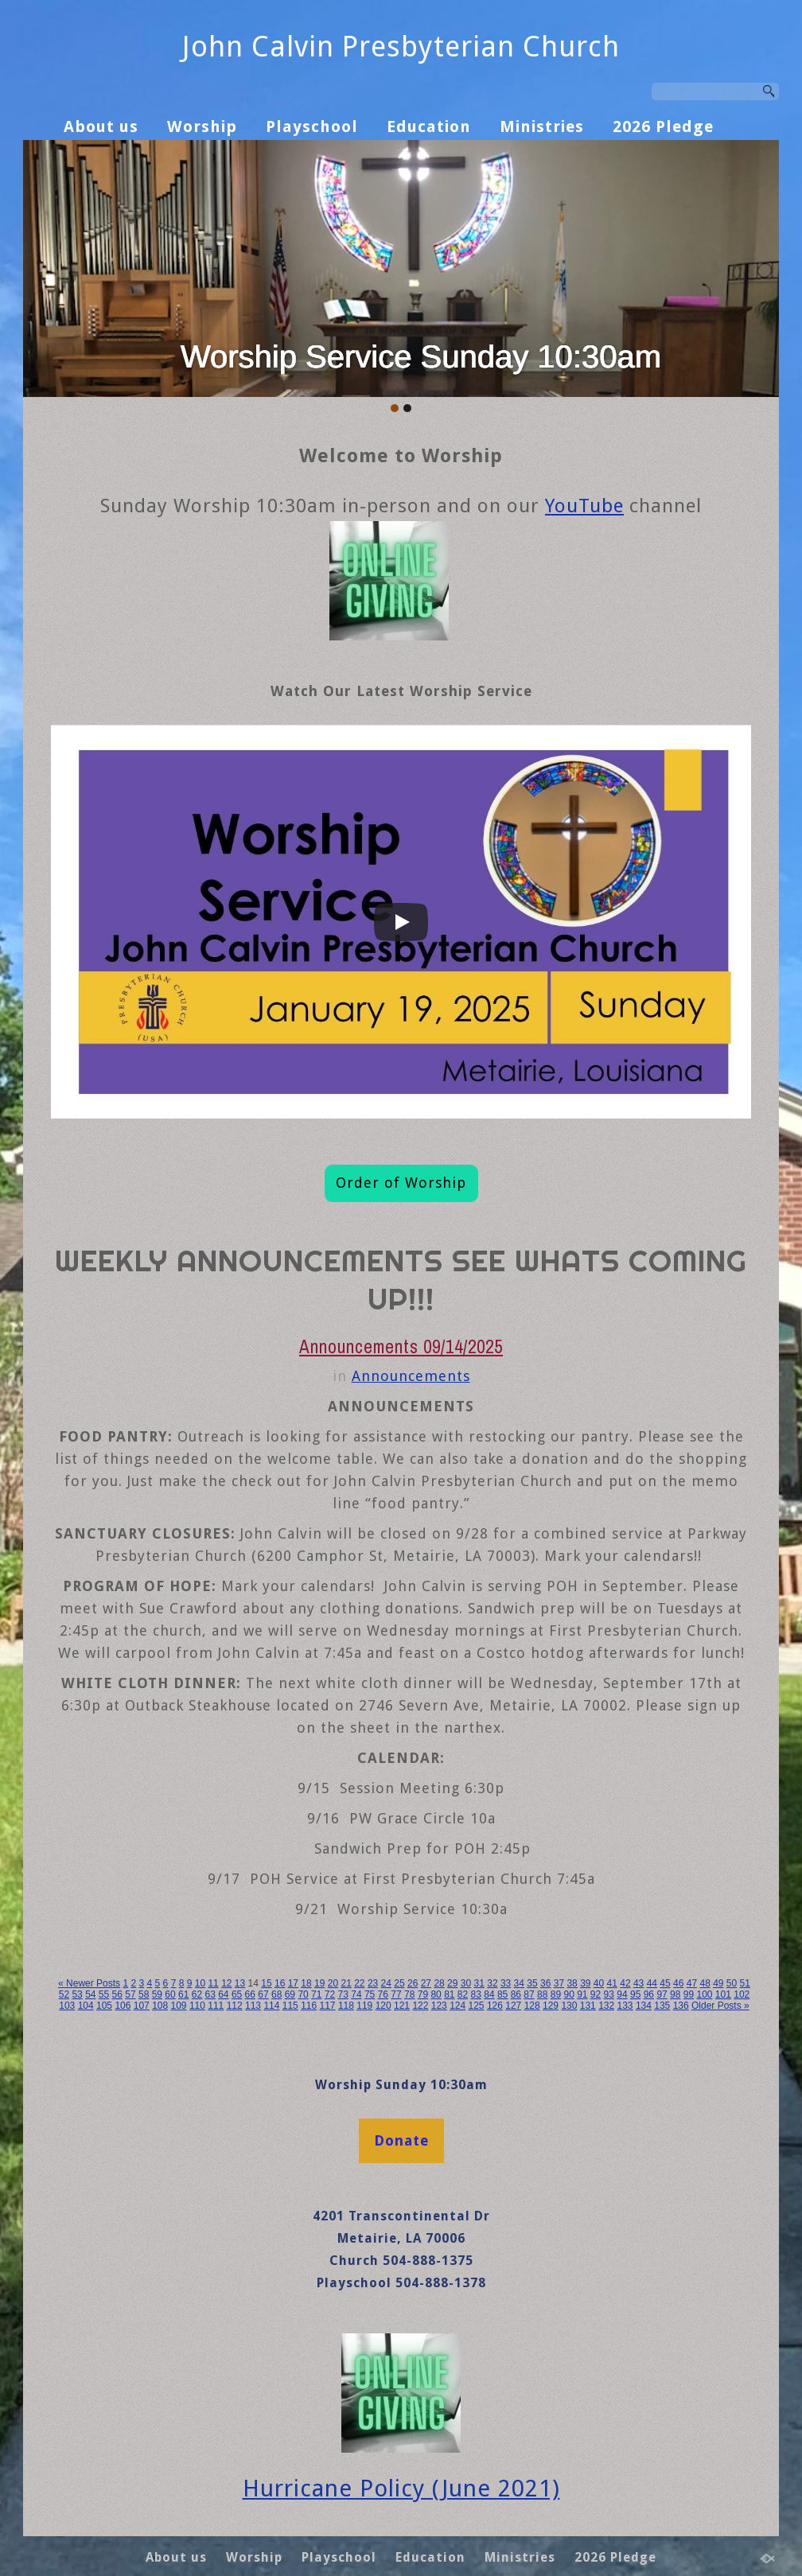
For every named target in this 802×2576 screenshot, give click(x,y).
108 (160, 2005)
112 (235, 2005)
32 (492, 1983)
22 (359, 1983)
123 (439, 2005)
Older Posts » (720, 2005)
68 (276, 1994)
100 (704, 1994)
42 (625, 1983)
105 (104, 2005)
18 (306, 1983)
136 (681, 2005)
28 (439, 1983)
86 (516, 1994)
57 (130, 1994)
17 (293, 1983)
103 (67, 2005)
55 (104, 1994)
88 (542, 1994)
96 (649, 1994)
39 (585, 1983)
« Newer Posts (89, 1983)
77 (396, 1994)
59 (157, 1994)
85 (502, 1994)
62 (197, 1994)
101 (723, 1994)
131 (588, 2005)
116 (309, 2005)
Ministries (542, 126)
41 (612, 1983)
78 (409, 1994)
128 (532, 2005)
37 (559, 1983)
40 (599, 1983)
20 (333, 1983)
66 (250, 1994)
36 (545, 1983)
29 (452, 1983)
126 (495, 2005)
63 (209, 1994)
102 (741, 1994)
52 (64, 1994)
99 (688, 1994)
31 (479, 1983)
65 (237, 1994)
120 (383, 2005)
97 (661, 1994)
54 (90, 1994)
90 (568, 1994)
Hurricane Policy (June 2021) (401, 2488)
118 (346, 2005)
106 (122, 2005)
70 (303, 1994)
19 (319, 1983)
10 (200, 1983)
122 (420, 2005)
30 (466, 1983)
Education (429, 126)
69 (290, 1994)
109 (179, 2005)
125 (477, 2005)
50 (731, 1983)
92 (595, 1994)
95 (635, 1994)
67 (263, 1994)
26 (412, 1983)
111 (216, 2005)
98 (675, 1994)
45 (665, 1983)
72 (330, 1994)
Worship (202, 126)
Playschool (312, 126)
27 (426, 1983)
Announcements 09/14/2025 (401, 1346)
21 (346, 1983)
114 (271, 2005)
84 (489, 1994)
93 (609, 1994)
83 (476, 1994)
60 (170, 1994)
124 (457, 2005)
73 (343, 1994)
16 (279, 1983)
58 (143, 1994)
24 (386, 1983)
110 (197, 2005)
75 (369, 1994)
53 (77, 1994)
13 (240, 1983)
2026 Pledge (663, 126)
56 (117, 1994)
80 (435, 1994)
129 (551, 2005)
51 (745, 1983)
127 (513, 2005)
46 (678, 1983)
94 (622, 1994)
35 (532, 1983)
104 (86, 2005)
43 (638, 1983)
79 (423, 1994)
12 (226, 1983)
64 (223, 1994)
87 (529, 1994)
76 (383, 1994)
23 (373, 1983)
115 (290, 2005)
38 (571, 1983)
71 (316, 1994)
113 (253, 2005)
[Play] (401, 922)
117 (328, 2005)
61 (183, 1994)
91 (582, 1994)
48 (704, 1983)
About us (101, 126)
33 (505, 1983)
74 (356, 1994)
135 (662, 2005)
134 (644, 2005)
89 (556, 1994)
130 (569, 2005)
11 (213, 1983)
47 (692, 1983)
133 (625, 2005)
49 (718, 1983)
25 (399, 1983)
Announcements (411, 1376)
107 (142, 2005)
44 (652, 1983)
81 (449, 1994)
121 (402, 2005)
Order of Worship (401, 1182)
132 (606, 2005)
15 (266, 1983)
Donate (401, 2140)
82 (462, 1994)
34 (519, 1983)
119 (364, 2005)
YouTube (584, 506)
